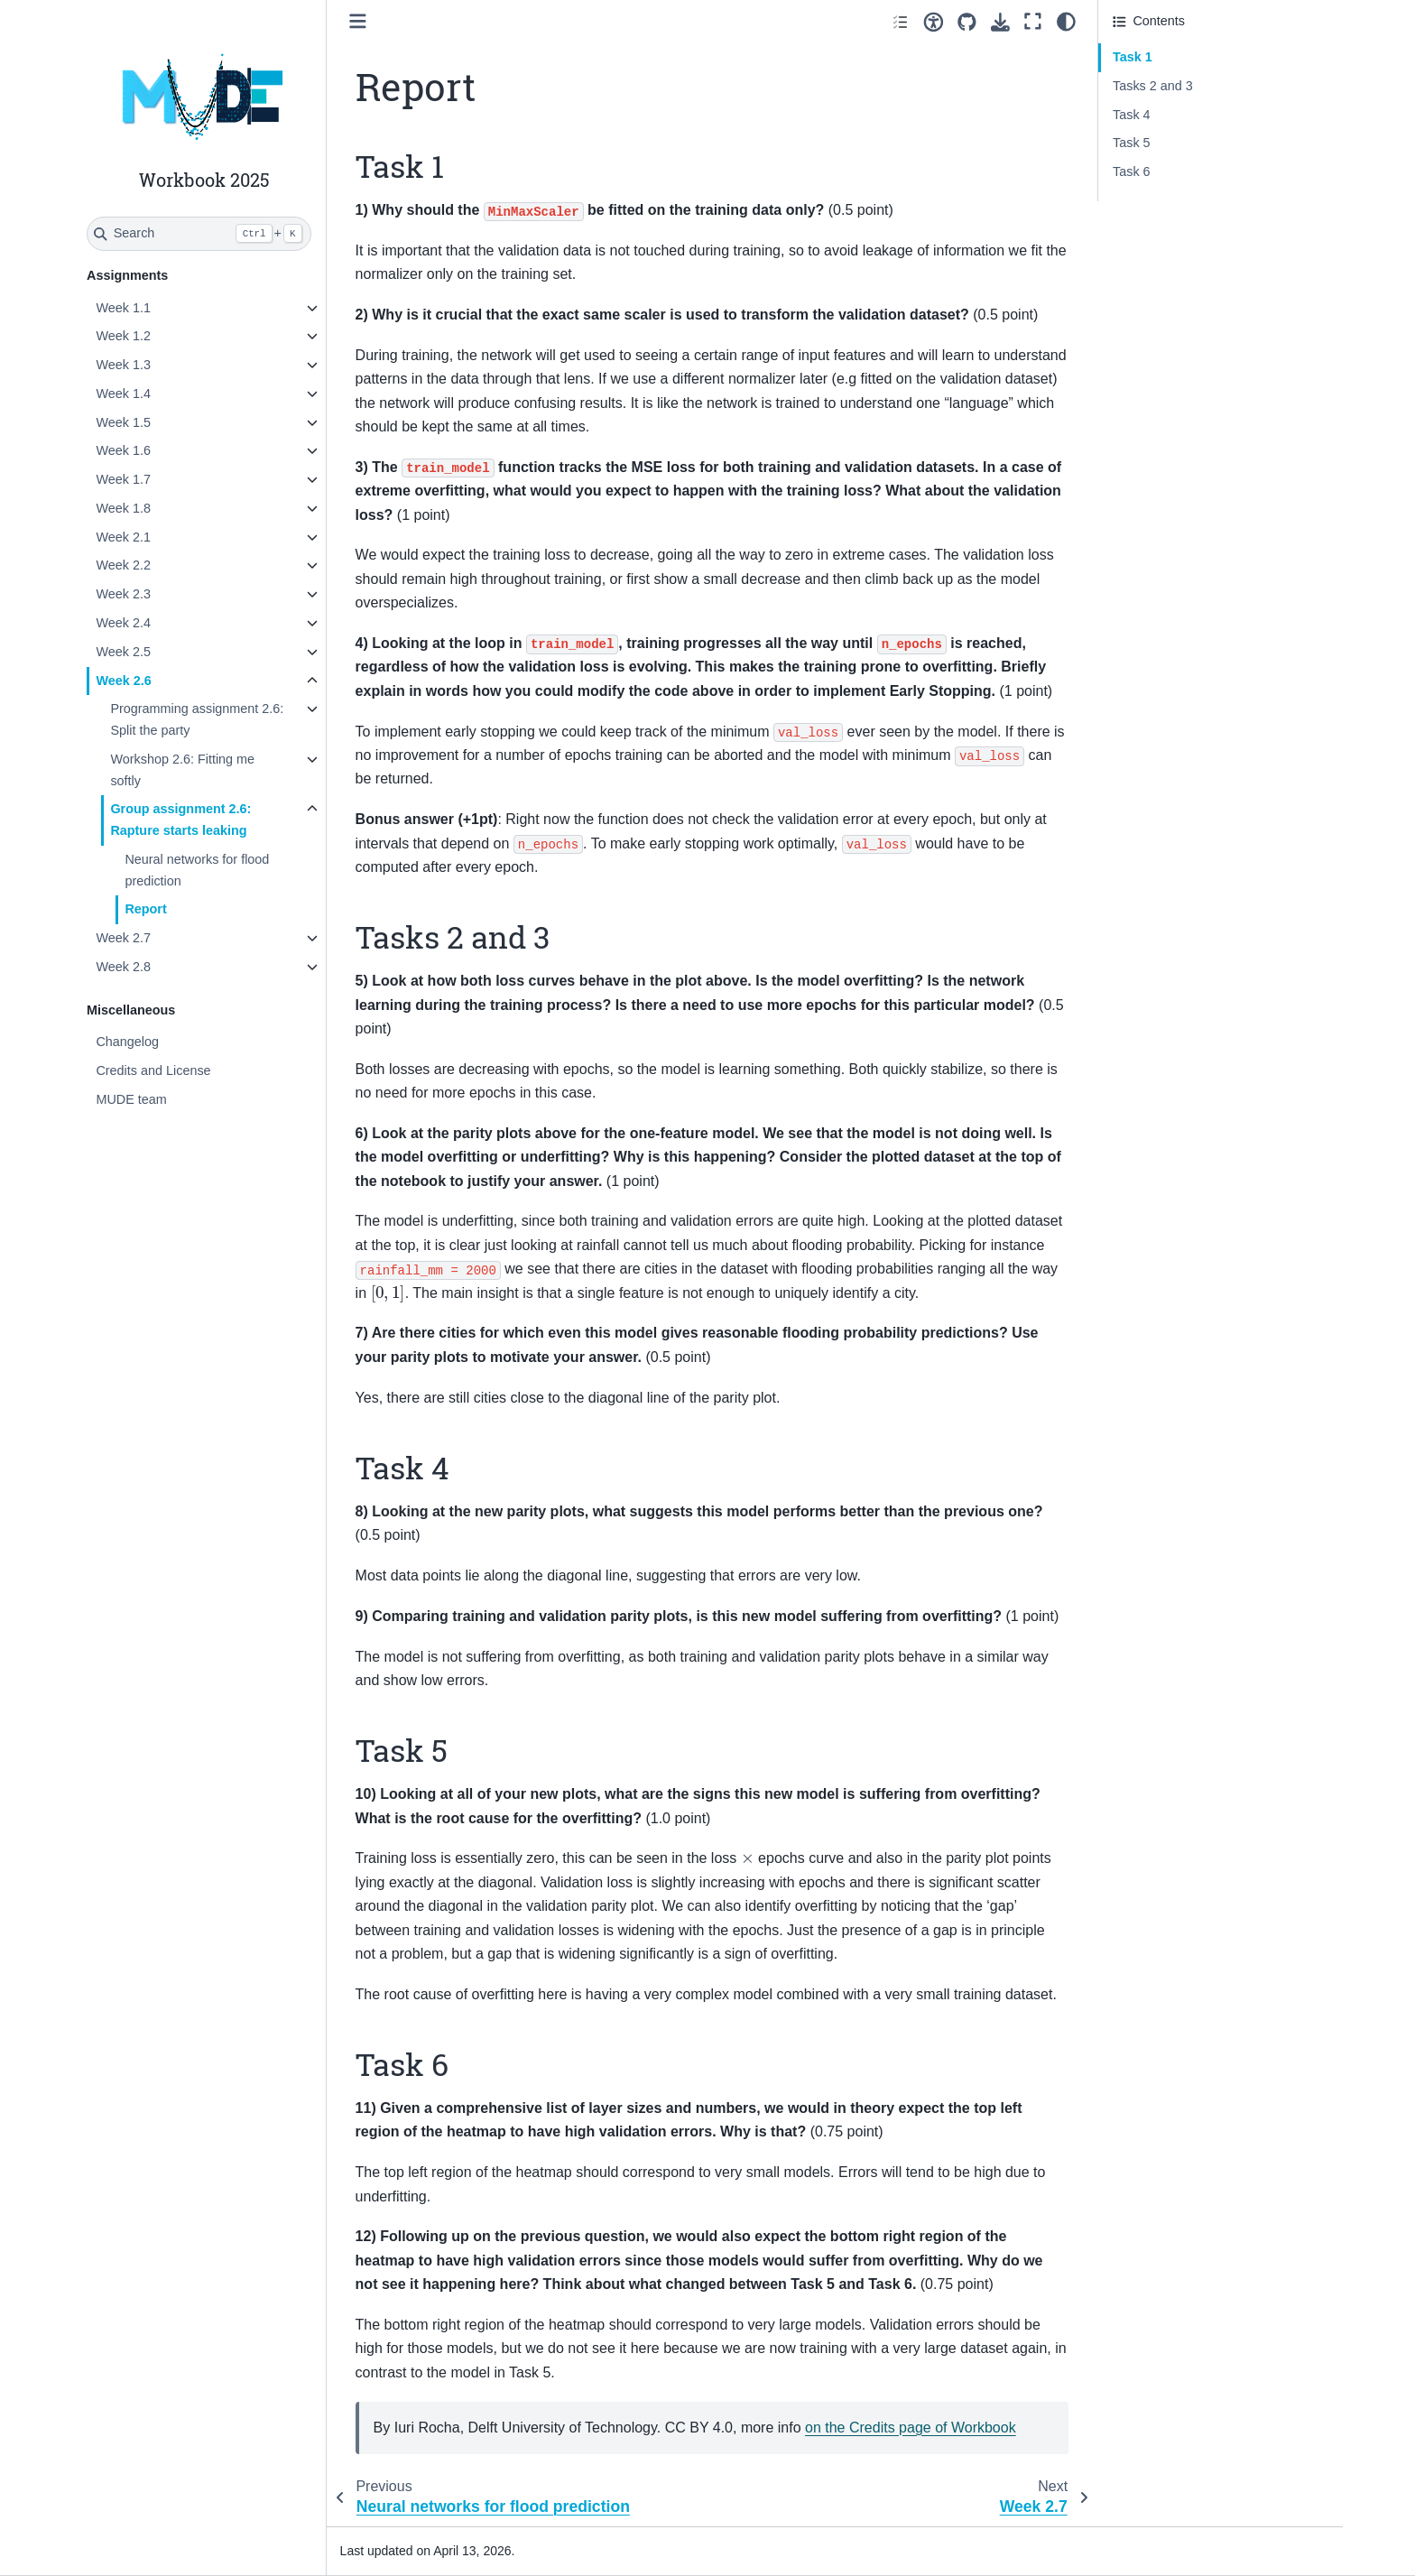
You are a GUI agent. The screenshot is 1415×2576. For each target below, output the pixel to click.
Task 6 (1132, 171)
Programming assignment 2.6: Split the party (196, 719)
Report (145, 909)
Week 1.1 (123, 308)
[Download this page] (1000, 22)
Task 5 (1132, 142)
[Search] (199, 234)
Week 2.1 (123, 537)
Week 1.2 (123, 336)
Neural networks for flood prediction (197, 870)
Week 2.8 (123, 966)
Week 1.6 (123, 450)
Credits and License (153, 1070)
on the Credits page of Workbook (910, 2427)
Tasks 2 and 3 (1153, 86)
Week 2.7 (123, 938)
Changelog (127, 1041)
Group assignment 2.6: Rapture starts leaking (180, 820)
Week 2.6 (123, 680)
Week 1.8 (123, 508)
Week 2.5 (123, 651)
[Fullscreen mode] (1033, 21)
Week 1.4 (123, 393)
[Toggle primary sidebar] (358, 21)
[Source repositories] (967, 22)
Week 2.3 (123, 594)
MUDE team (131, 1099)
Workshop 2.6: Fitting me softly (182, 770)
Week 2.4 (123, 623)
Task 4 (1132, 114)
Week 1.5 (123, 422)
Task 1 (1132, 57)
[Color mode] (1066, 21)
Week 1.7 (123, 479)
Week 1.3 (123, 364)
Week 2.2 (123, 565)
